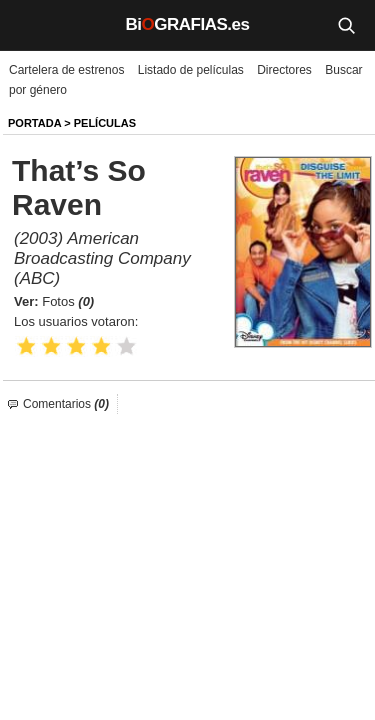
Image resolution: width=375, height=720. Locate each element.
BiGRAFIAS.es (188, 24)
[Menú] (30, 25)
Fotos (68, 301)
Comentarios (66, 404)
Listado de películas (191, 70)
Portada (34, 123)
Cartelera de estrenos (66, 70)
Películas (105, 123)
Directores (284, 70)
